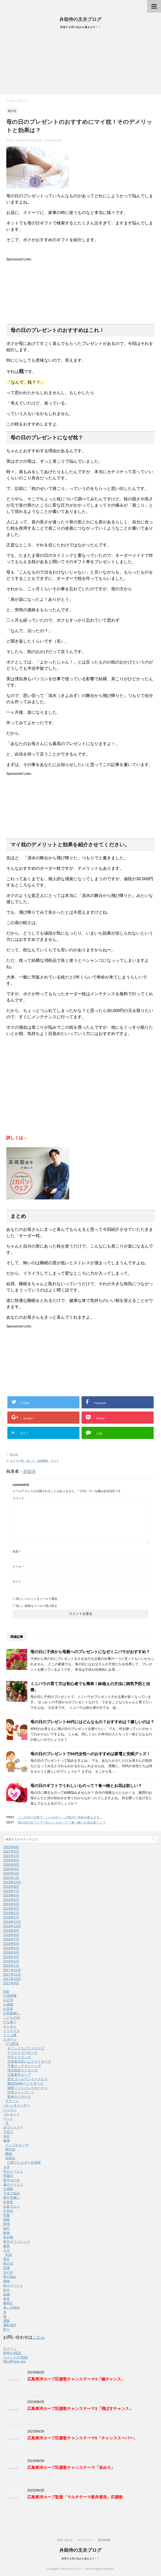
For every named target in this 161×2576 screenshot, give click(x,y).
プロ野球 (12, 2044)
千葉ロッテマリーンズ (24, 2066)
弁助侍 (29, 1471)
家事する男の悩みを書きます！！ (80, 2558)
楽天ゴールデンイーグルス (27, 2079)
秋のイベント (13, 2285)
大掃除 (8, 2189)
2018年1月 (11, 1966)
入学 (6, 2167)
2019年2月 (11, 1913)
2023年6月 (11, 1847)
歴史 (6, 2259)
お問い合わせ (64, 2540)
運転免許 (10, 2325)
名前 (16, 1551)
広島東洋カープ (19, 2074)
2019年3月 (11, 1908)
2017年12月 (12, 1970)
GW (6, 1991)
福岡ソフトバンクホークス (27, 2088)
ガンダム (10, 2026)
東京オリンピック (16, 2241)
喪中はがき (11, 2180)
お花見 (8, 2009)
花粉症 (10, 2158)
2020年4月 (11, 1869)
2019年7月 (11, 1891)
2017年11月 (12, 1974)
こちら (38, 2337)
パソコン (10, 2110)
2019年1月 (11, 1917)
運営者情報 (104, 2540)
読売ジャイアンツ (20, 2092)
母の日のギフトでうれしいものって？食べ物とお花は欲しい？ (86, 1785)
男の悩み (10, 2277)
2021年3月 (11, 1851)
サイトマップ (84, 2540)
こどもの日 (11, 2017)
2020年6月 (11, 1864)
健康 (6, 2140)
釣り (6, 2329)
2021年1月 (11, 1856)
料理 (6, 2224)
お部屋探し (11, 2013)
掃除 (6, 2219)
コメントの (15, 2357)
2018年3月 (11, 1957)
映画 (6, 2233)
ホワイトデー (13, 2127)
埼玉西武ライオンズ (22, 2070)
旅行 (6, 2228)
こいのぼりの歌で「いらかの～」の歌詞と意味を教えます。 (60, 1817)
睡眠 (8, 2154)
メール (18, 1566)
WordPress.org (14, 2361)
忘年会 (8, 2211)
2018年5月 (11, 1948)
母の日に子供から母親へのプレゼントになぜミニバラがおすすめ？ (90, 1652)
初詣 (8, 2255)
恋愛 (6, 2215)
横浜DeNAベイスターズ (25, 2083)
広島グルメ (11, 2206)
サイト (17, 1581)
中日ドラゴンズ (19, 2057)
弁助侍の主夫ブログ (80, 19)
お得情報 (10, 1995)
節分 (6, 2290)
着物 (6, 2281)
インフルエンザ (17, 2145)
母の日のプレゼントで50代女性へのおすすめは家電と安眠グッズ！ (90, 1754)
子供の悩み (11, 2193)
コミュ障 (10, 2035)
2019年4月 (11, 1904)
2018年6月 (11, 1944)
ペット (8, 2118)
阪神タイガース (19, 2096)
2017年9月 (11, 1983)
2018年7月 (11, 1939)
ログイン (10, 2348)
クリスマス (11, 2031)
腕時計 (8, 2303)
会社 (6, 2136)
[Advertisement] (80, 63)
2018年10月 (12, 1926)
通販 (6, 2320)
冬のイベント (13, 2171)
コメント (18, 1498)
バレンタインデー (16, 2105)
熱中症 (10, 2149)
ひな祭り (10, 2022)
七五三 (8, 2132)
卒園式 (8, 2176)
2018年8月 (11, 1935)
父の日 (8, 2272)
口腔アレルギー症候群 (24, 2162)
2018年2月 (11, 1961)
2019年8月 (11, 1886)
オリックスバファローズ (25, 2048)
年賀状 (8, 2202)
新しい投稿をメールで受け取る (36, 1606)
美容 (6, 2299)
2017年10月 (12, 1979)
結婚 (6, 2294)
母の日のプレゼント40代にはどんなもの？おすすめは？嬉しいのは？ (92, 1722)
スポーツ (10, 2039)
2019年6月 (11, 1895)
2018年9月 (11, 1930)
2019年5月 (11, 1900)
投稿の (12, 2353)
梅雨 (6, 2246)
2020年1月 (11, 1878)
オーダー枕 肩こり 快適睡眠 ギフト (34, 1460)
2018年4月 (11, 1952)
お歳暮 (8, 2004)
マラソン (12, 2101)
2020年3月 (11, 1873)
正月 (6, 2250)
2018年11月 (12, 1922)
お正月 (8, 2000)
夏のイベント (13, 2184)
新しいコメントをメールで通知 (36, 1598)
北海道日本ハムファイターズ (29, 2061)
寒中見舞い (11, 2197)
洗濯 (6, 2268)
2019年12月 (12, 1882)
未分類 (8, 2237)
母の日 (14, 1454)
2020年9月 (11, 1860)
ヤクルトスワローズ (22, 2053)
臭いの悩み (11, 2307)
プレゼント (11, 2114)
